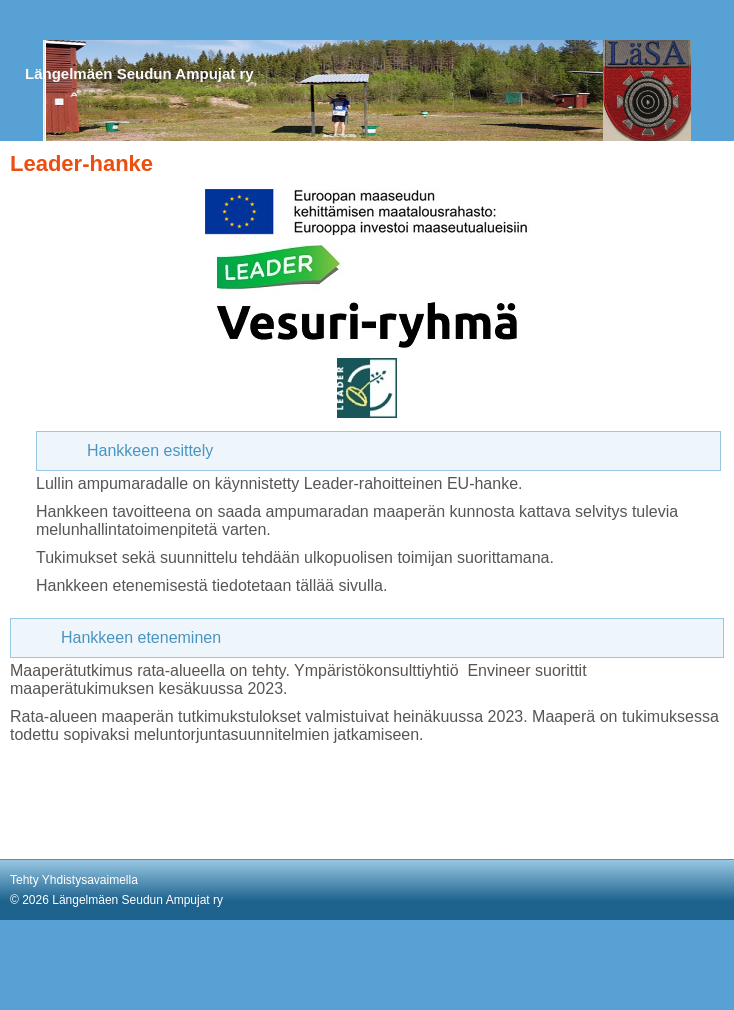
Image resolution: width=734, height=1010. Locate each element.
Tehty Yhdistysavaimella (74, 880)
